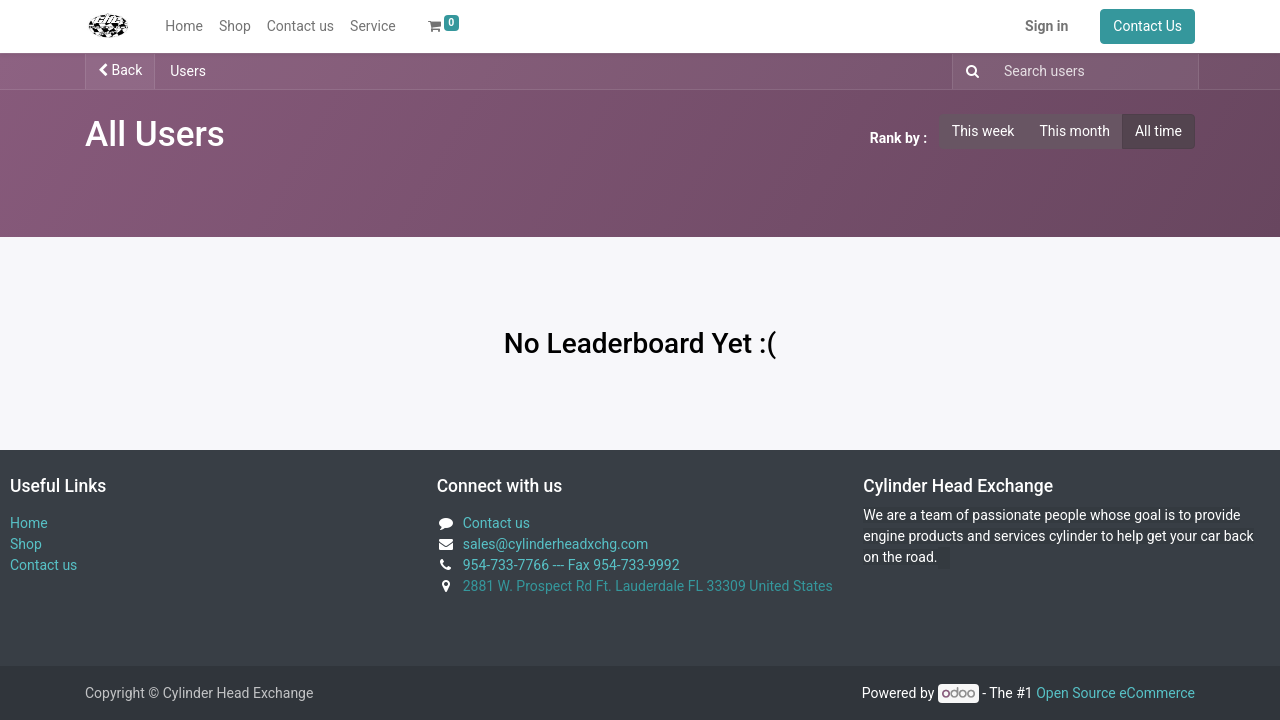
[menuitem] (184, 26)
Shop (26, 544)
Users (188, 71)
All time (1158, 131)
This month (1074, 131)
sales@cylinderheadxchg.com (556, 544)
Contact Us (1147, 26)
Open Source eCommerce (1115, 693)
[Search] (968, 71)
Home (29, 523)
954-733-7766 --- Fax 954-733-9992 (571, 565)
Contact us (43, 565)
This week (983, 131)
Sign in (1046, 26)
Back (120, 70)
